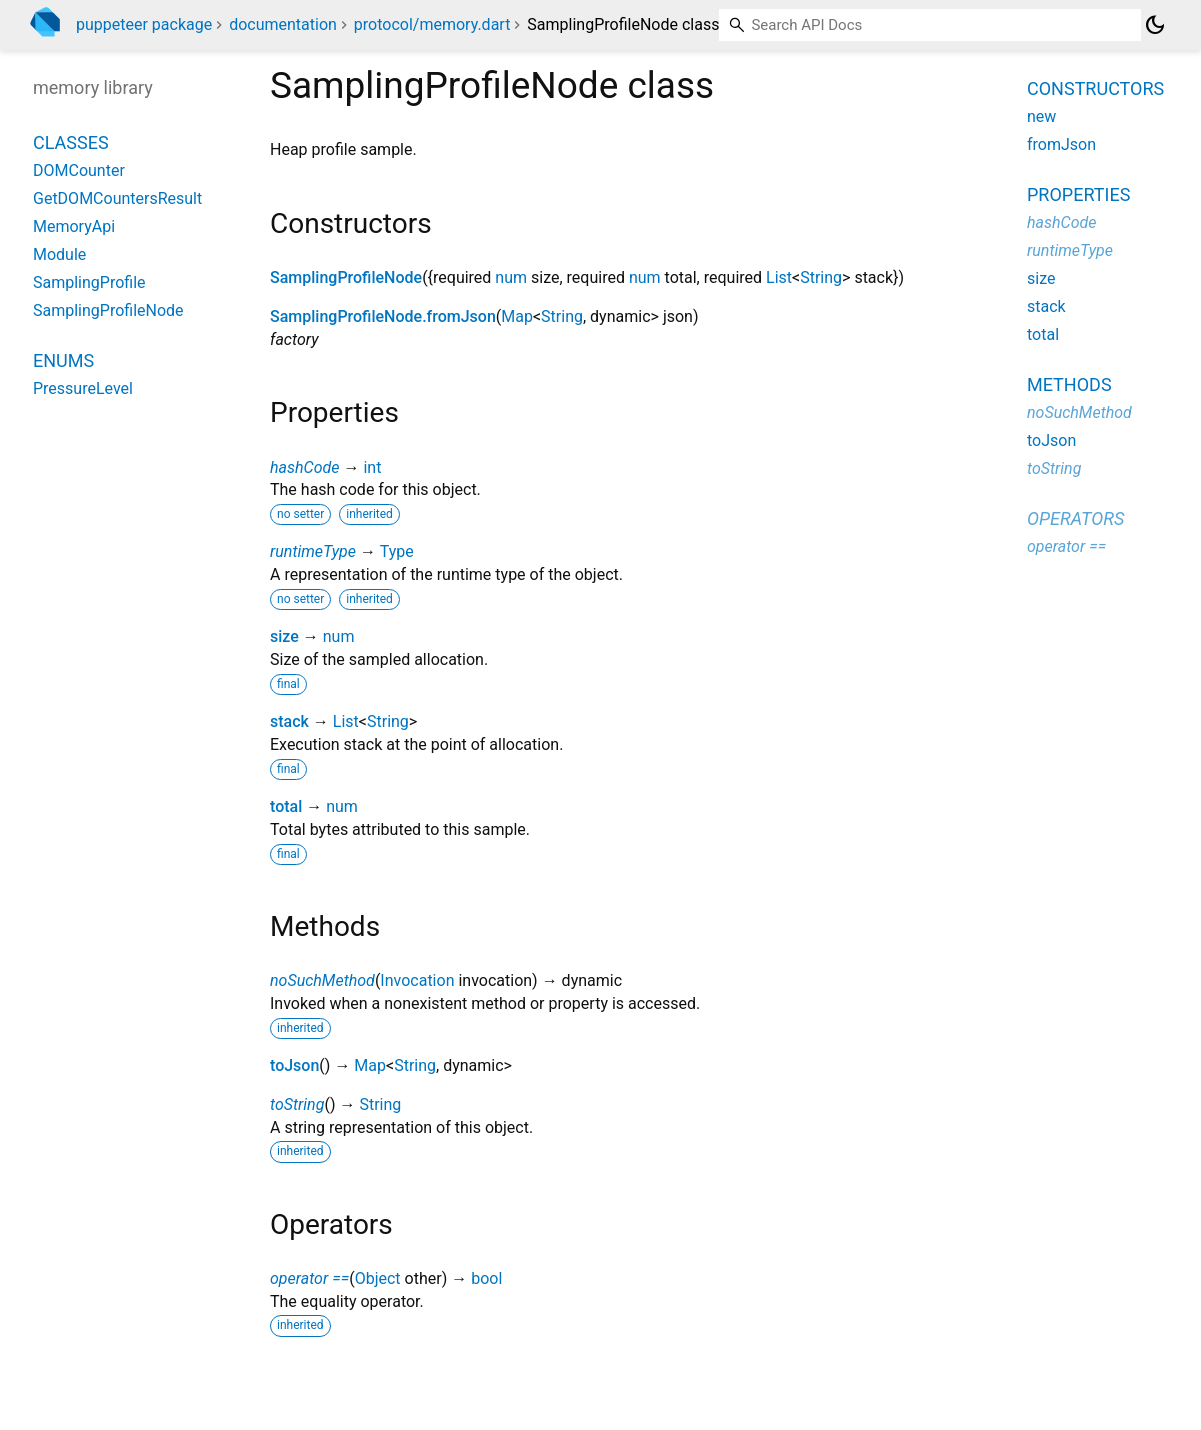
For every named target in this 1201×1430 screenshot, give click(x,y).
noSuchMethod (322, 980)
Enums (63, 360)
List (779, 277)
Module (59, 254)
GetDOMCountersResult (117, 198)
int (372, 467)
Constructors (1095, 88)
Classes (71, 142)
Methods (1069, 384)
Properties (1078, 194)
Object (378, 1278)
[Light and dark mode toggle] (1155, 25)
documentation (283, 24)
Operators (1075, 518)
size (284, 636)
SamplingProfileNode (346, 277)
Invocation (417, 980)
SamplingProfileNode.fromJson (383, 316)
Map (517, 316)
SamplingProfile (89, 282)
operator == (309, 1278)
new (1041, 116)
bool (486, 1278)
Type (397, 551)
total (286, 806)
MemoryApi (74, 226)
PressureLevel (83, 388)
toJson (294, 1065)
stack (289, 721)
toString (297, 1104)
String (821, 277)
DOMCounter (79, 170)
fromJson (1061, 144)
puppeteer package (144, 24)
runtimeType (313, 551)
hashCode (304, 467)
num (511, 277)
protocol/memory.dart (432, 24)
